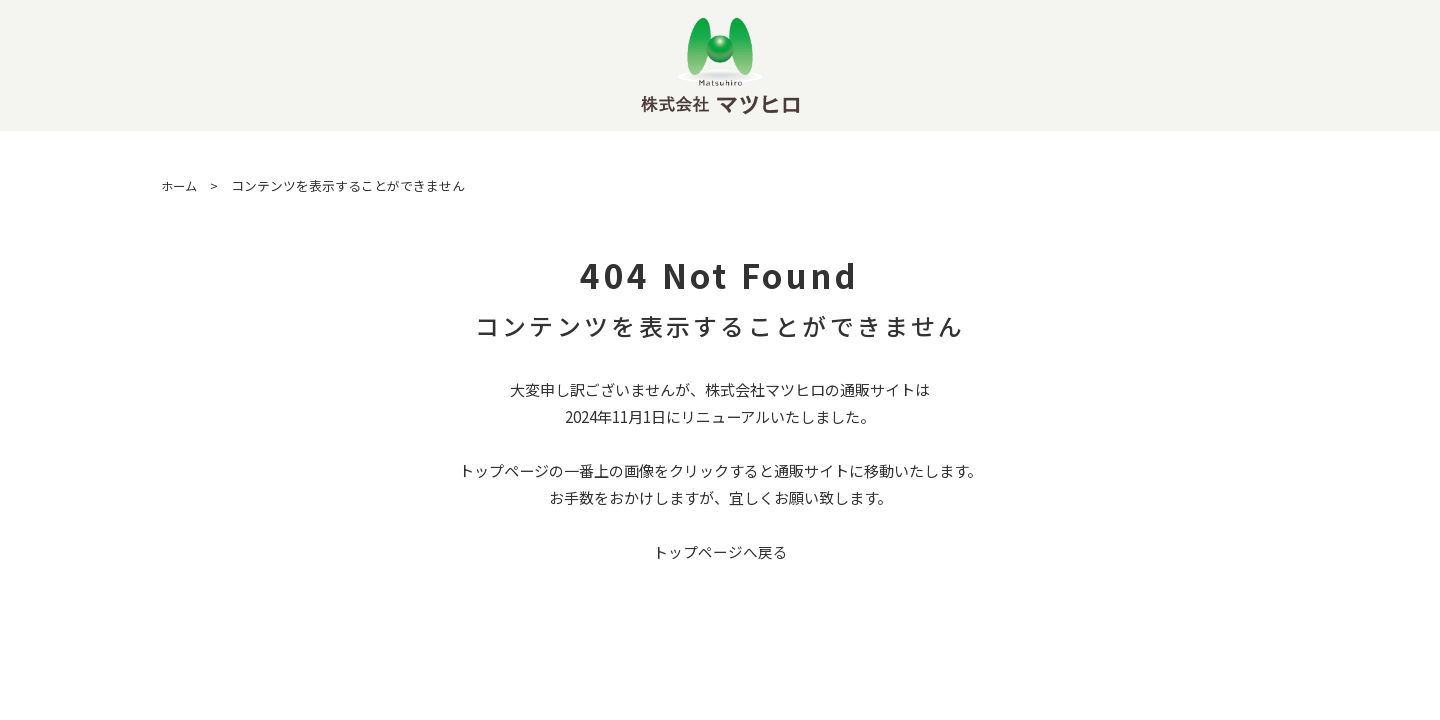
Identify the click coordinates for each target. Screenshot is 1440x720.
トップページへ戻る (720, 551)
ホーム (180, 185)
